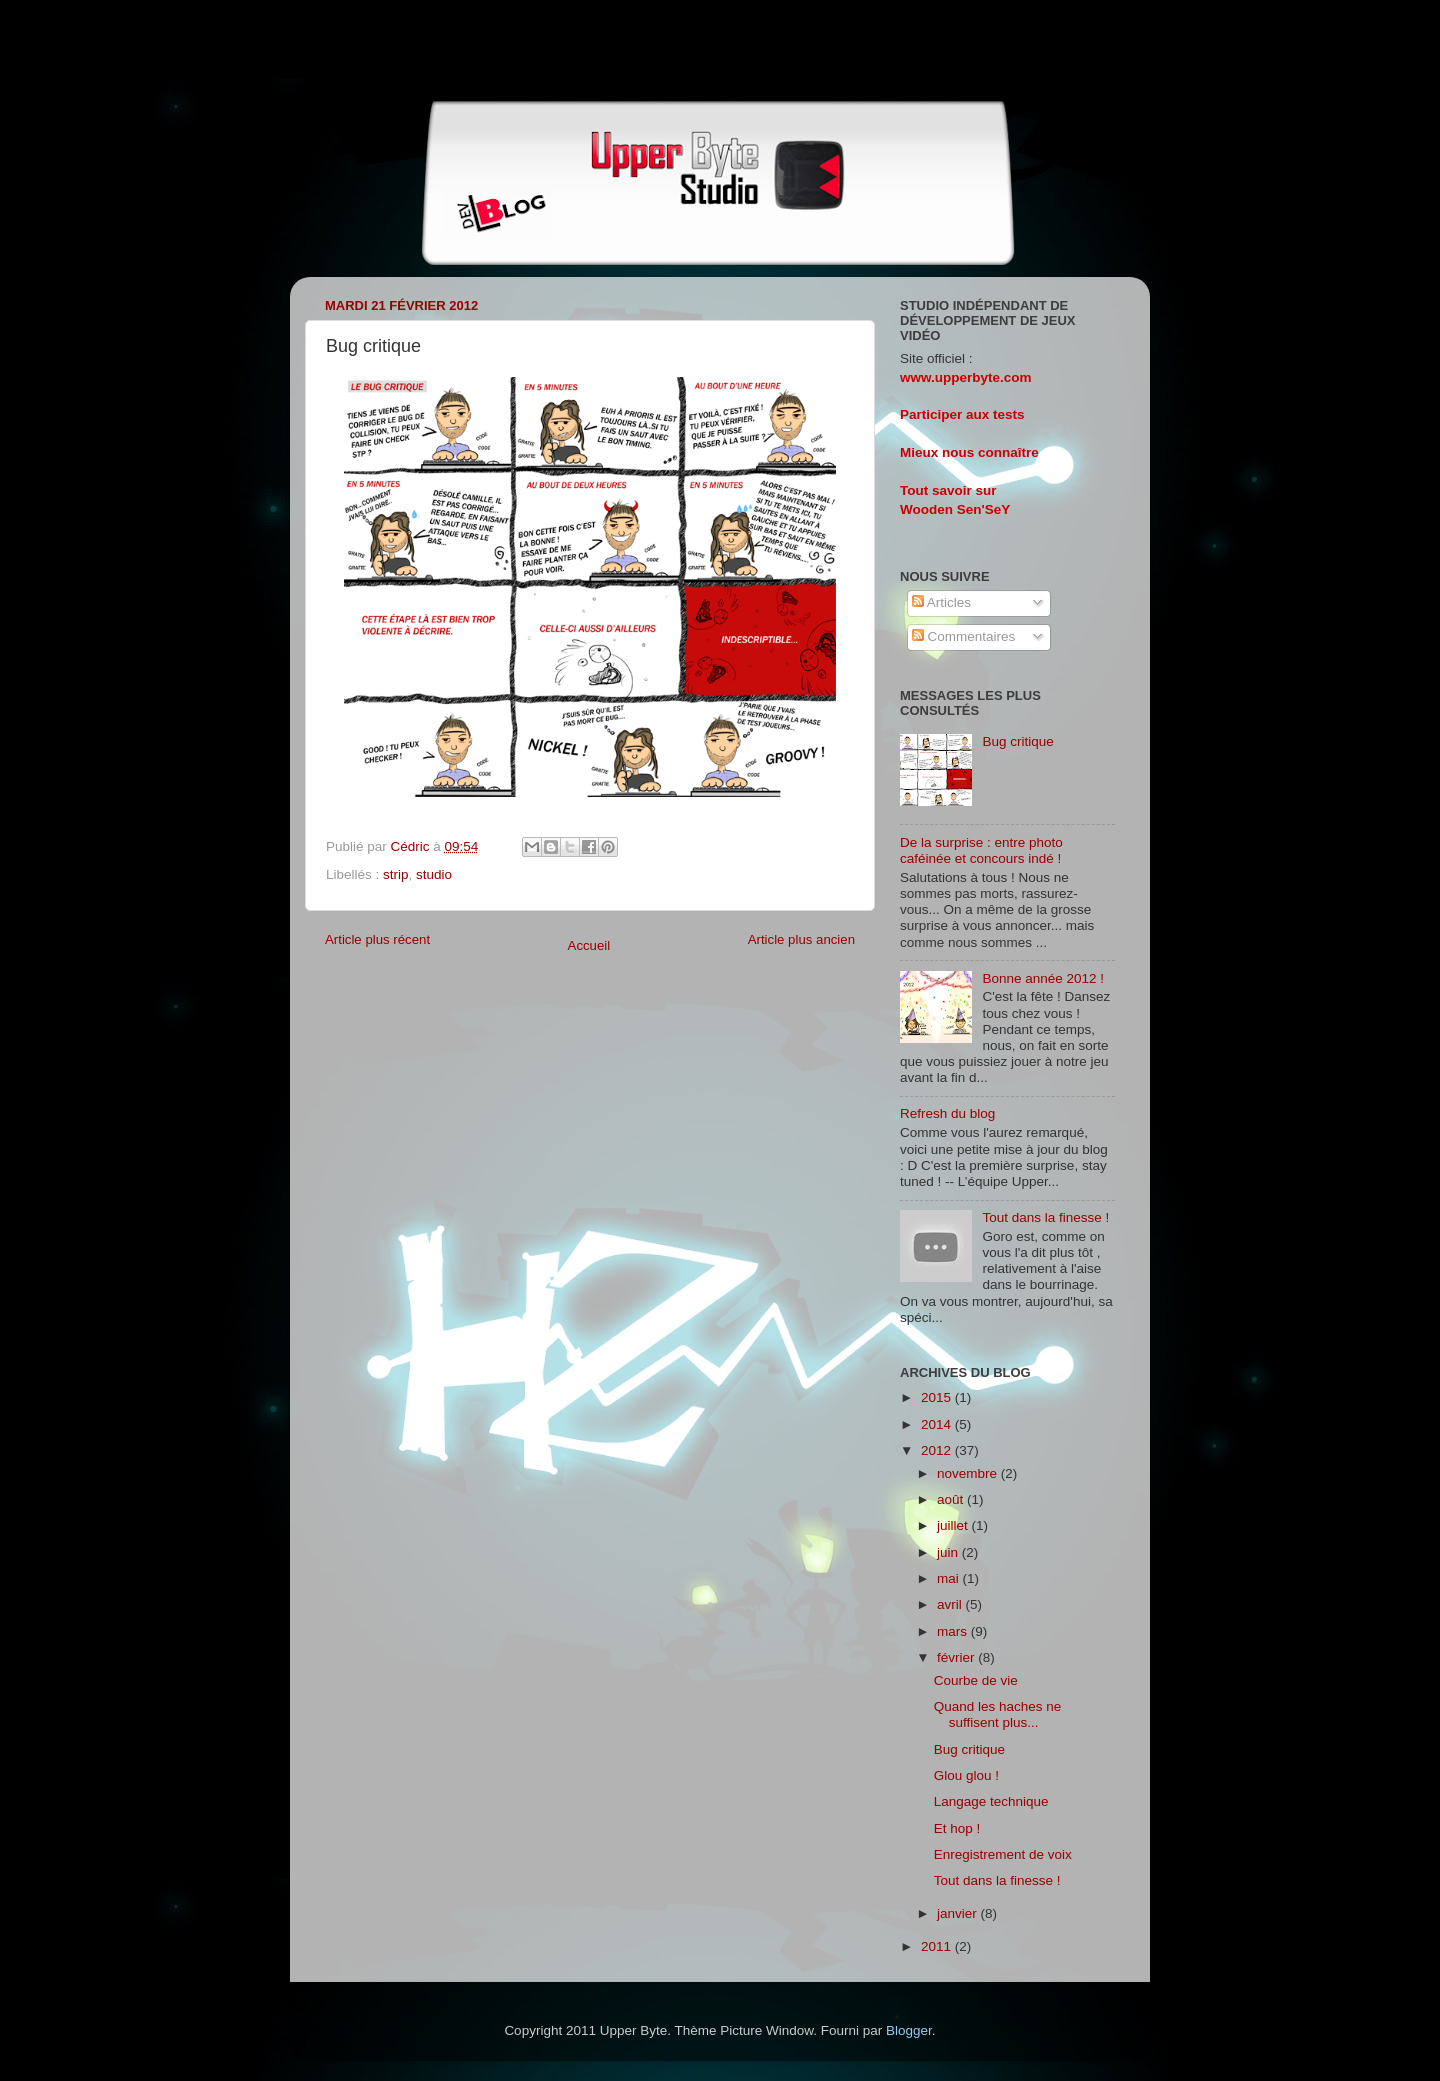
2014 (938, 1424)
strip (396, 874)
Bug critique (1017, 741)
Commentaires (964, 636)
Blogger (909, 2030)
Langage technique (991, 1801)
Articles (941, 602)
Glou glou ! (966, 1775)
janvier (959, 1913)
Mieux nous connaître (969, 452)
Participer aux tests (962, 414)
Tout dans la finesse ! (1045, 1217)
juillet (954, 1525)
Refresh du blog (947, 1113)
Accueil (589, 945)
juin (949, 1552)
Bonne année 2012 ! (1043, 978)
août (952, 1499)
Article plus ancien (801, 939)
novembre (969, 1473)
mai (950, 1578)
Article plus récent (377, 939)
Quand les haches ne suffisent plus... (998, 1714)
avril (951, 1604)
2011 (938, 1946)
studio (434, 874)
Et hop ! (957, 1828)
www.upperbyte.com (966, 377)
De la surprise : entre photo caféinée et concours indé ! (981, 850)
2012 (938, 1450)
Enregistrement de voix (1003, 1854)
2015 (938, 1397)
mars (954, 1631)
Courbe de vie (976, 1680)
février (957, 1657)
